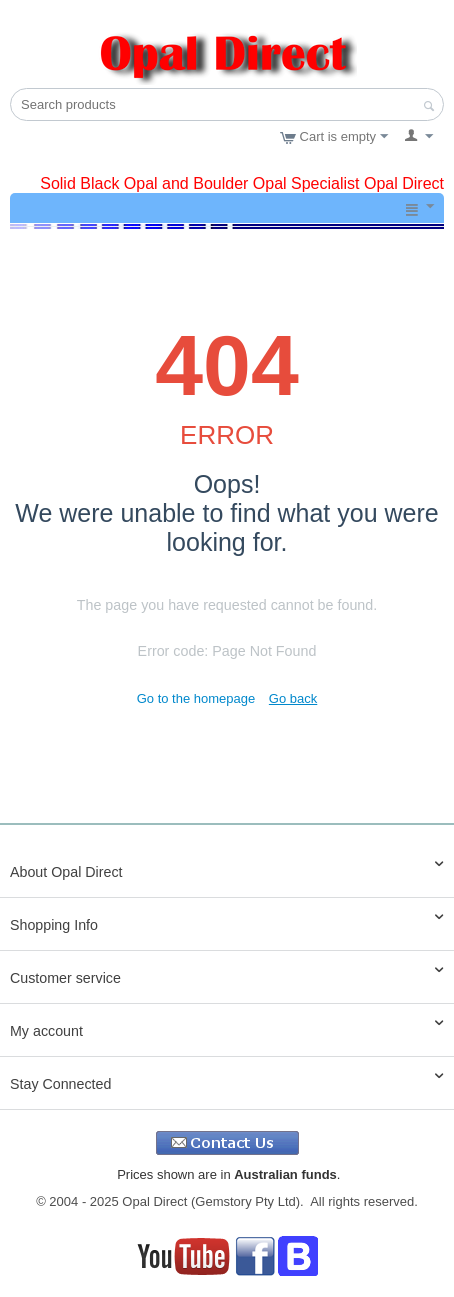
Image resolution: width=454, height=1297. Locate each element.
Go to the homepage (196, 698)
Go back (293, 698)
